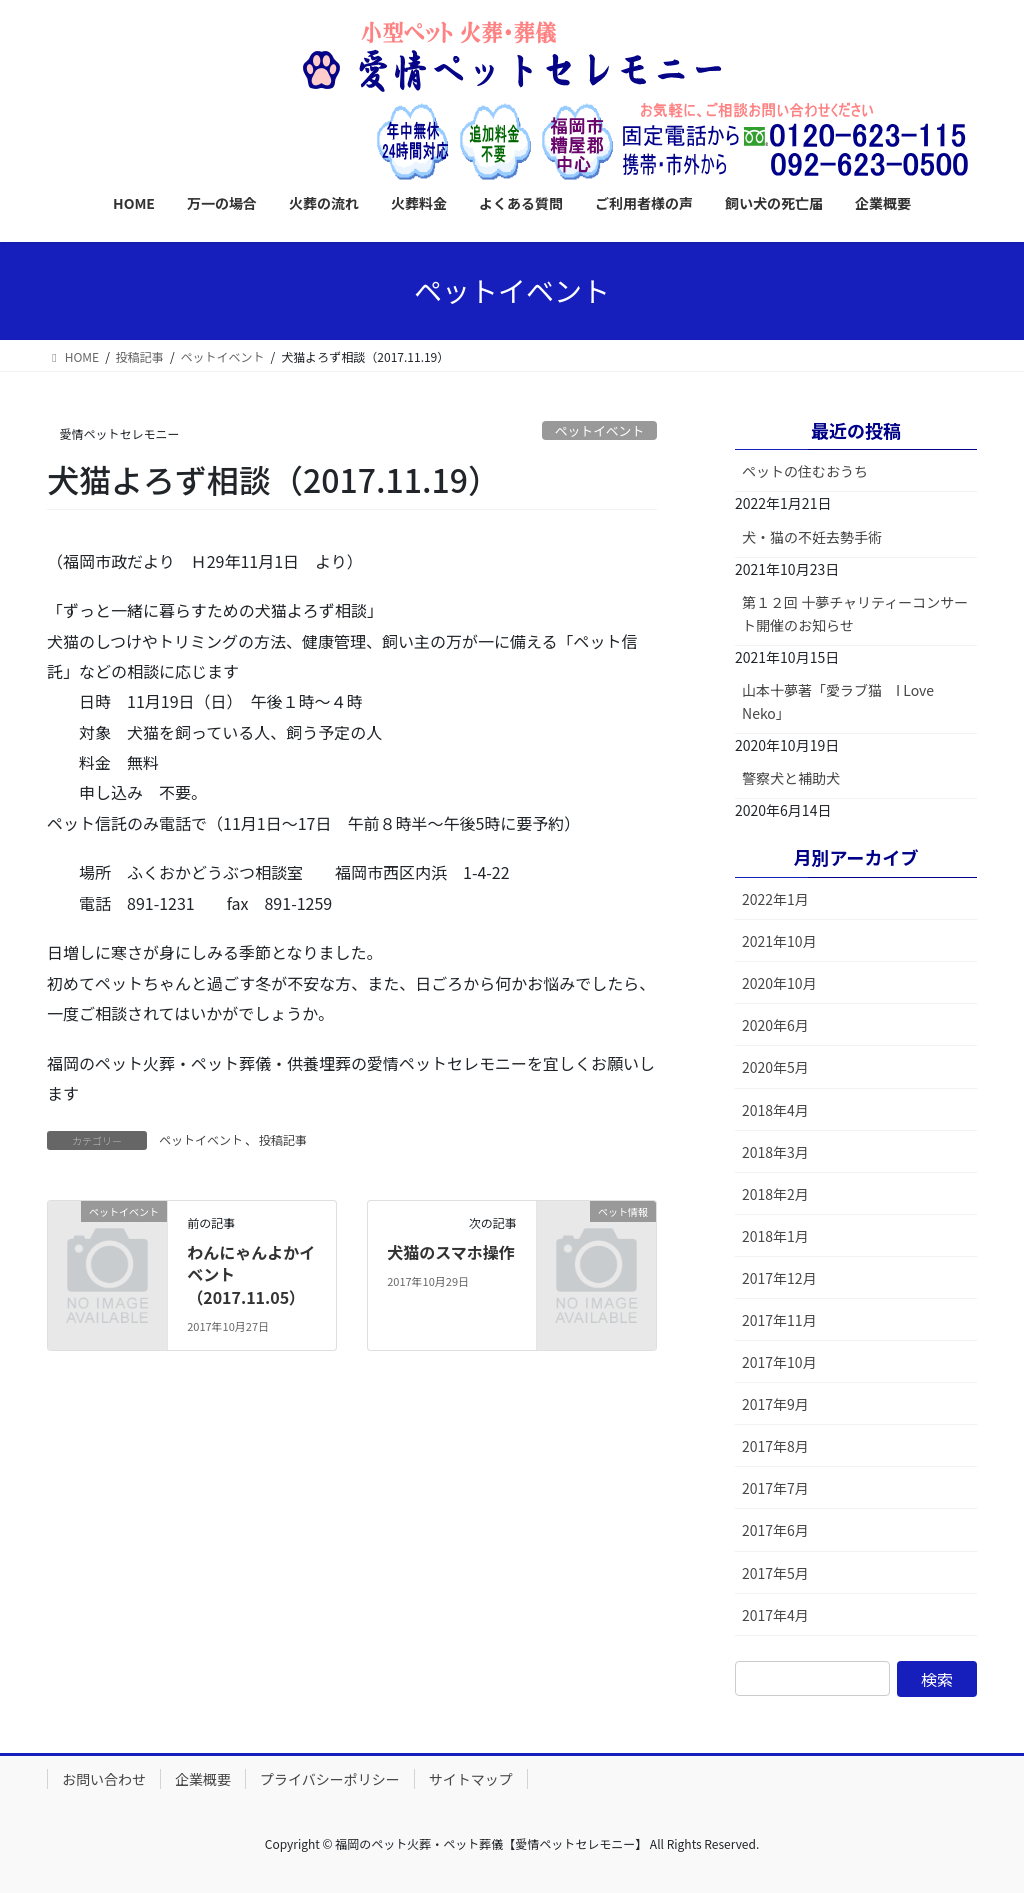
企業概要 (203, 1779)
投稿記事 (283, 1139)
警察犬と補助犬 (791, 778)
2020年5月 (775, 1067)
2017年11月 (779, 1320)
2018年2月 (775, 1194)
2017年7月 (775, 1488)
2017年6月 (775, 1530)
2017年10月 (779, 1362)
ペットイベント (600, 430)
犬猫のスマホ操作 (451, 1252)
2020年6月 (775, 1025)
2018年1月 (775, 1236)
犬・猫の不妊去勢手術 (812, 537)
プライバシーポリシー (330, 1779)
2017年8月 (775, 1446)
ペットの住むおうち (805, 471)
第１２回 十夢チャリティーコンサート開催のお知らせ (855, 613)
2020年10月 (779, 983)
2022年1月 (775, 899)
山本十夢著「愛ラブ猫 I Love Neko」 (838, 701)
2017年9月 (775, 1404)
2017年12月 (779, 1278)
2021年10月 (779, 941)
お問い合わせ (104, 1779)
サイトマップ (471, 1779)
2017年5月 (775, 1573)
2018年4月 (775, 1110)
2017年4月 (775, 1615)
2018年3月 (775, 1152)
